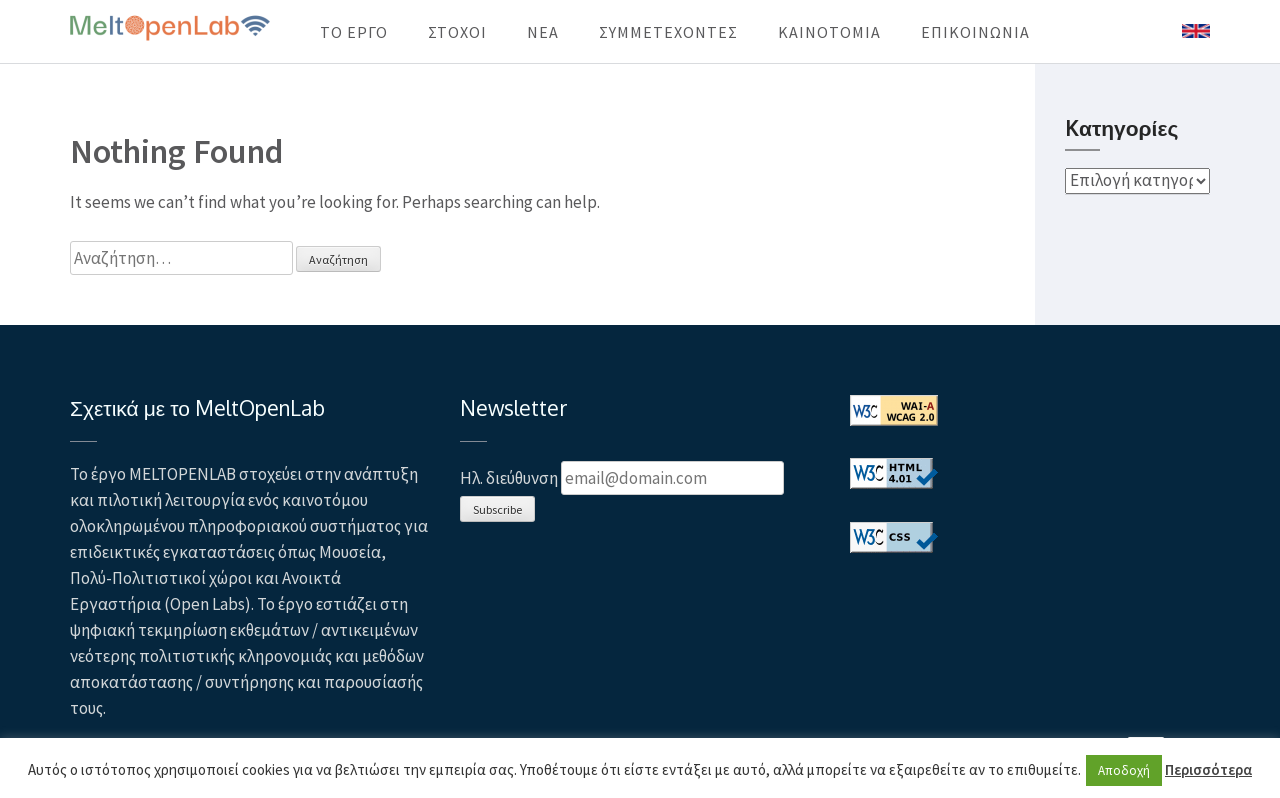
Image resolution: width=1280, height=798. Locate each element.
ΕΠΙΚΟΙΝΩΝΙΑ (975, 32)
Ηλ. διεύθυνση (509, 478)
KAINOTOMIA (829, 32)
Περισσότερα (1208, 769)
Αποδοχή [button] (1124, 770)
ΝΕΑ (543, 32)
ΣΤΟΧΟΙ (457, 32)
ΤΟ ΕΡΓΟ (354, 32)
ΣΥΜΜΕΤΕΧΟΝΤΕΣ (668, 32)
